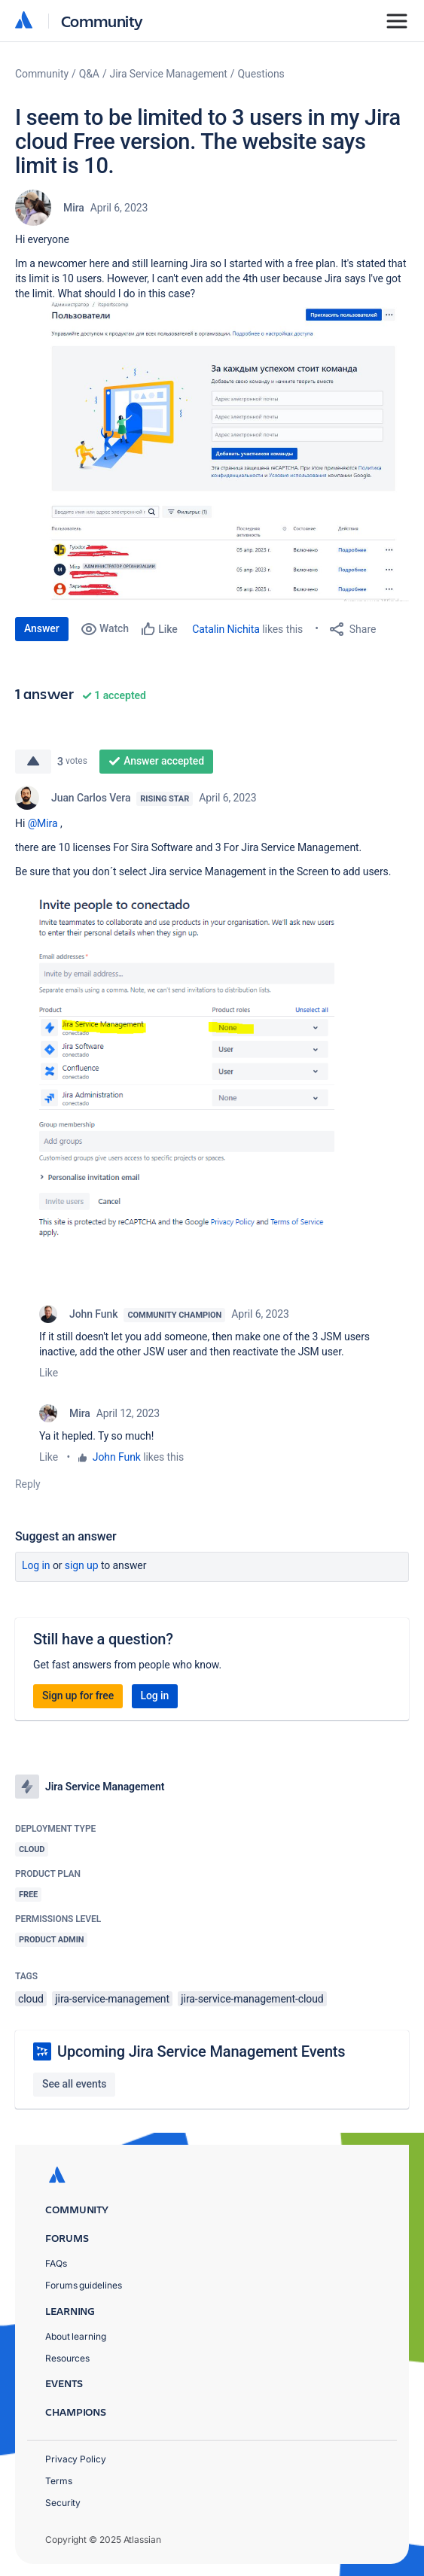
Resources (67, 2358)
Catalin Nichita (226, 629)
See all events (74, 2084)
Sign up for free (78, 1695)
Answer (41, 628)
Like (48, 1373)
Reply (28, 1484)
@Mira (43, 823)
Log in (36, 1565)
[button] (212, 451)
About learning (75, 2336)
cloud (31, 1999)
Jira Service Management (168, 74)
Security (63, 2502)
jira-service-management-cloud (252, 1999)
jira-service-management (112, 1999)
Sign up (82, 1565)
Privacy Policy (75, 2459)
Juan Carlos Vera (90, 798)
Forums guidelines (83, 2285)
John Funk (93, 1314)
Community (102, 21)
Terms (58, 2480)
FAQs (56, 2263)
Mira (73, 208)
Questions (261, 74)
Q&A (89, 74)
